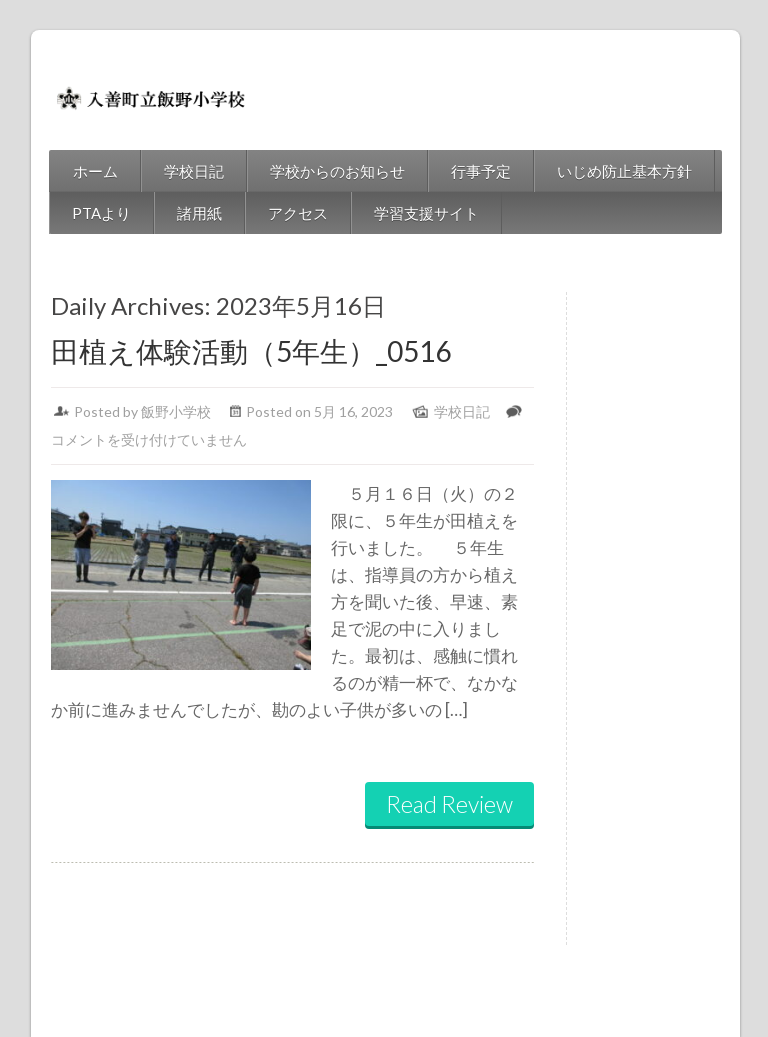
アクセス (272, 213)
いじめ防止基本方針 (598, 171)
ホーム (69, 171)
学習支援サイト (400, 213)
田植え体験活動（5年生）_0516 (225, 351)
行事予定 (455, 171)
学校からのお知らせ (311, 171)
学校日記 (168, 171)
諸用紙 (173, 213)
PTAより (75, 213)
